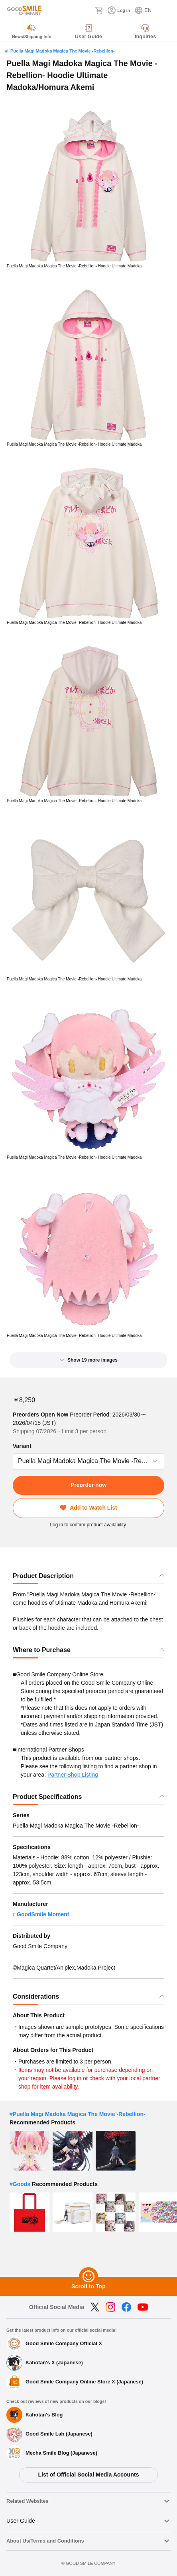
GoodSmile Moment (43, 1914)
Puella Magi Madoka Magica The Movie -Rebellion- (62, 51)
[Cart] (99, 10)
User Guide (20, 2521)
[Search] (86, 10)
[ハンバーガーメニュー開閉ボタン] (166, 10)
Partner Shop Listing (72, 1774)
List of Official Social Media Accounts (88, 2474)
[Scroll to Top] (88, 2276)
